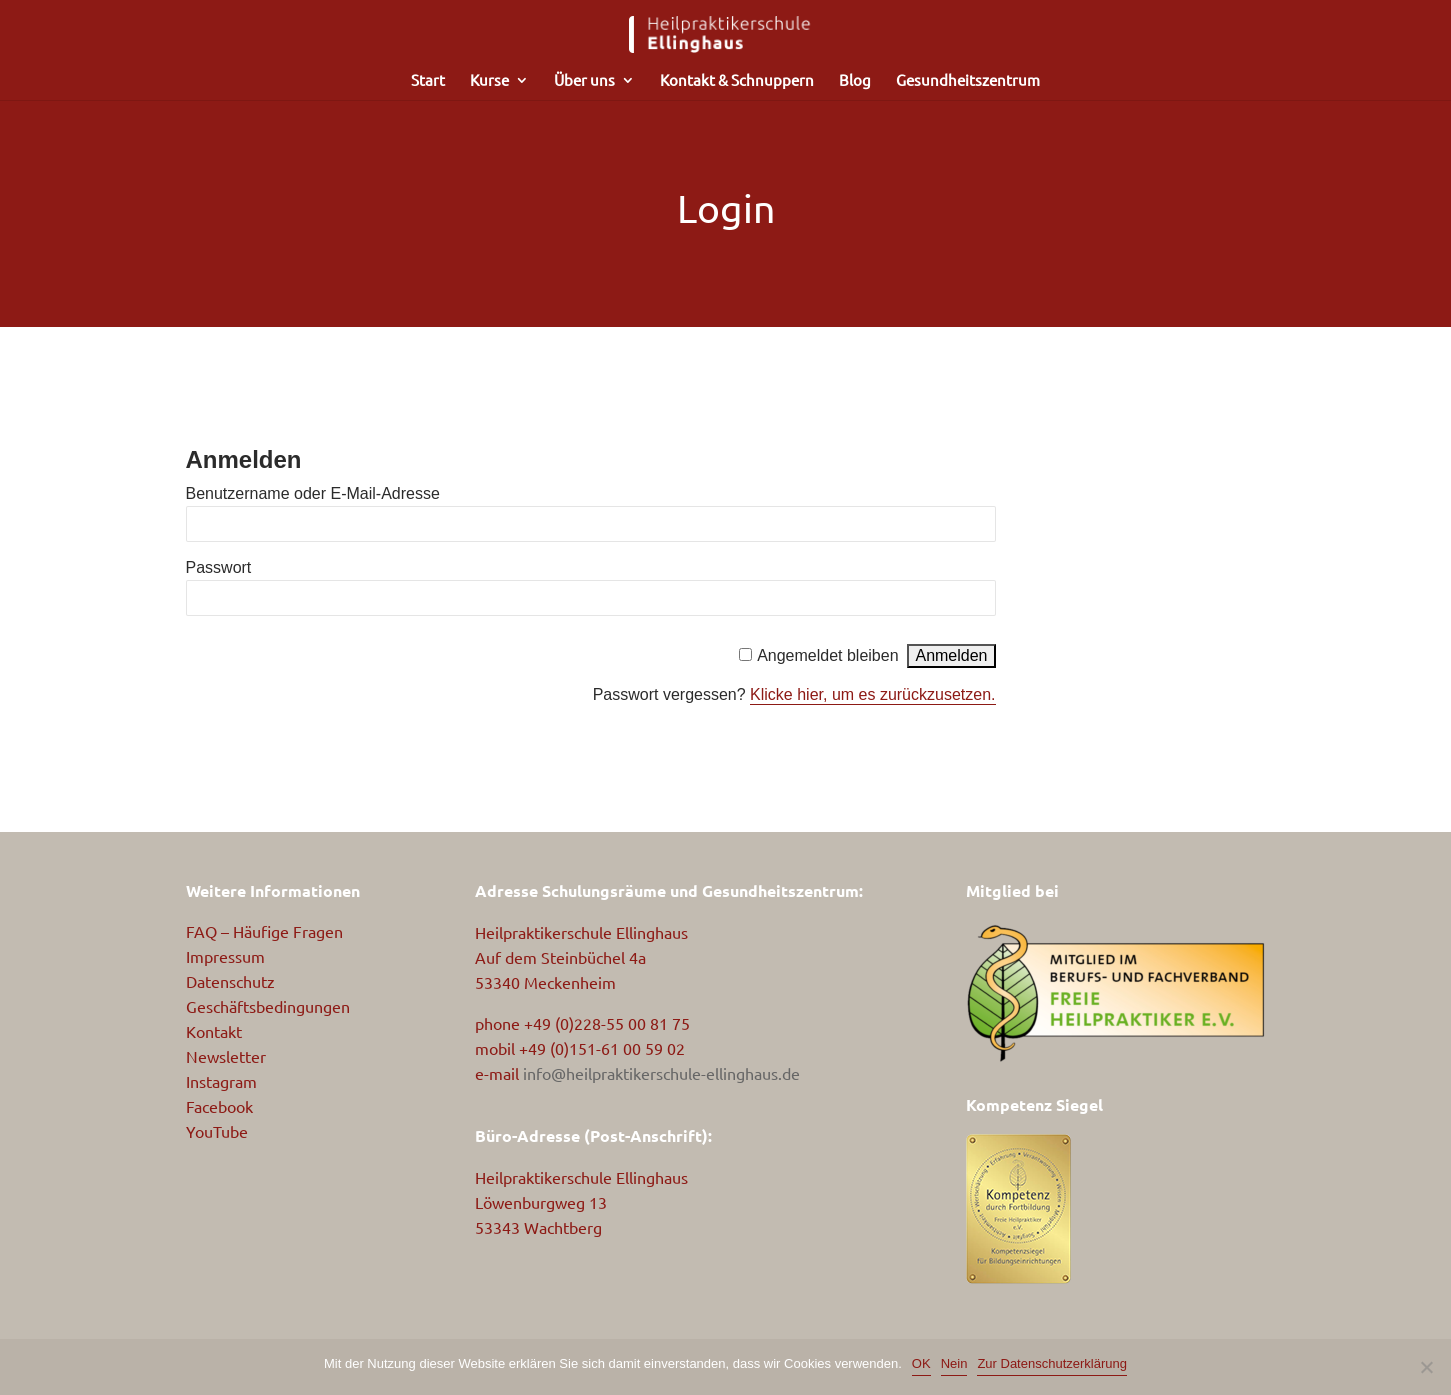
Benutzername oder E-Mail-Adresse (313, 493)
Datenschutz (230, 981)
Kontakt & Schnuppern (737, 81)
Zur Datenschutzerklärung (1052, 1363)
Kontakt (214, 1031)
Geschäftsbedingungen (268, 1006)
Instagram (221, 1081)
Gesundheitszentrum (968, 81)
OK (921, 1363)
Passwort (219, 567)
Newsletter (226, 1056)
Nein (954, 1363)
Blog (855, 81)
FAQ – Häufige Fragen (264, 931)
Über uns (584, 81)
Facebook (219, 1106)
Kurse (489, 81)
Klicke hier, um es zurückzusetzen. (872, 694)
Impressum (225, 956)
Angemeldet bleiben (827, 655)
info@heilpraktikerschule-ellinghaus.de (661, 1073)
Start (428, 81)
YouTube (217, 1131)
